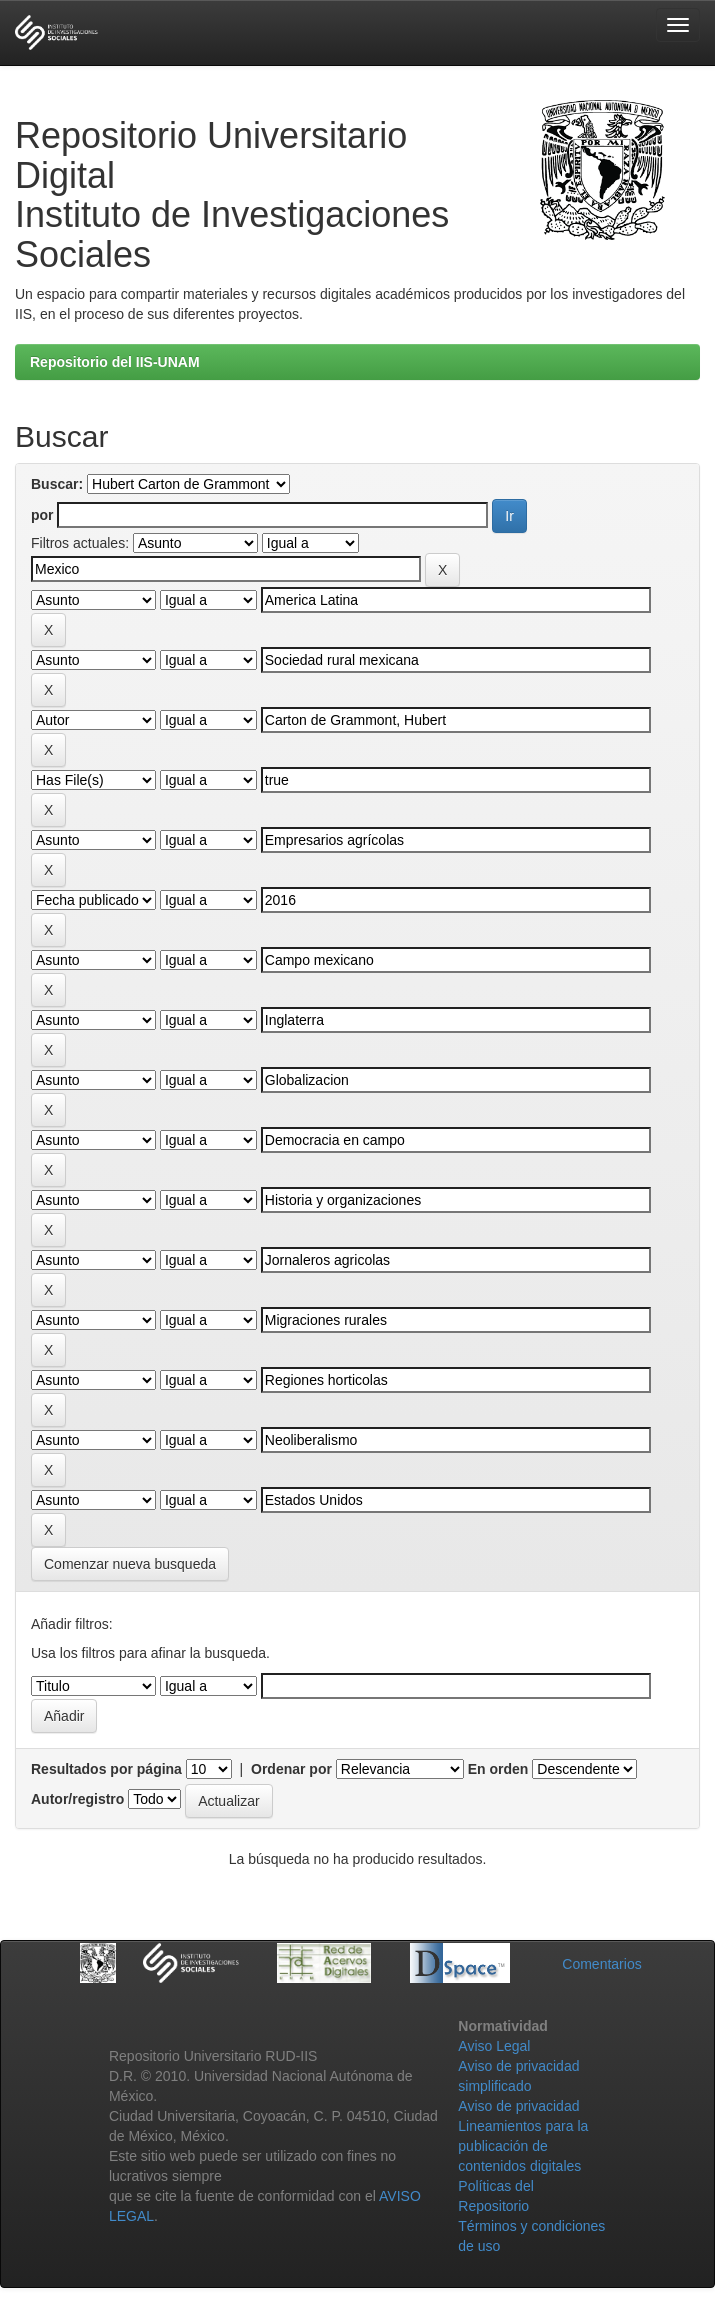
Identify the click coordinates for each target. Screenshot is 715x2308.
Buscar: (57, 484)
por (42, 515)
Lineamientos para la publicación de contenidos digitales (523, 2146)
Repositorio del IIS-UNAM (115, 362)
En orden (498, 1769)
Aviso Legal (494, 2046)
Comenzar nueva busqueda (130, 1564)
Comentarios (601, 1964)
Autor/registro (77, 1799)
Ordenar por (291, 1769)
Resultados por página (106, 1769)
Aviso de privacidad (518, 2106)
